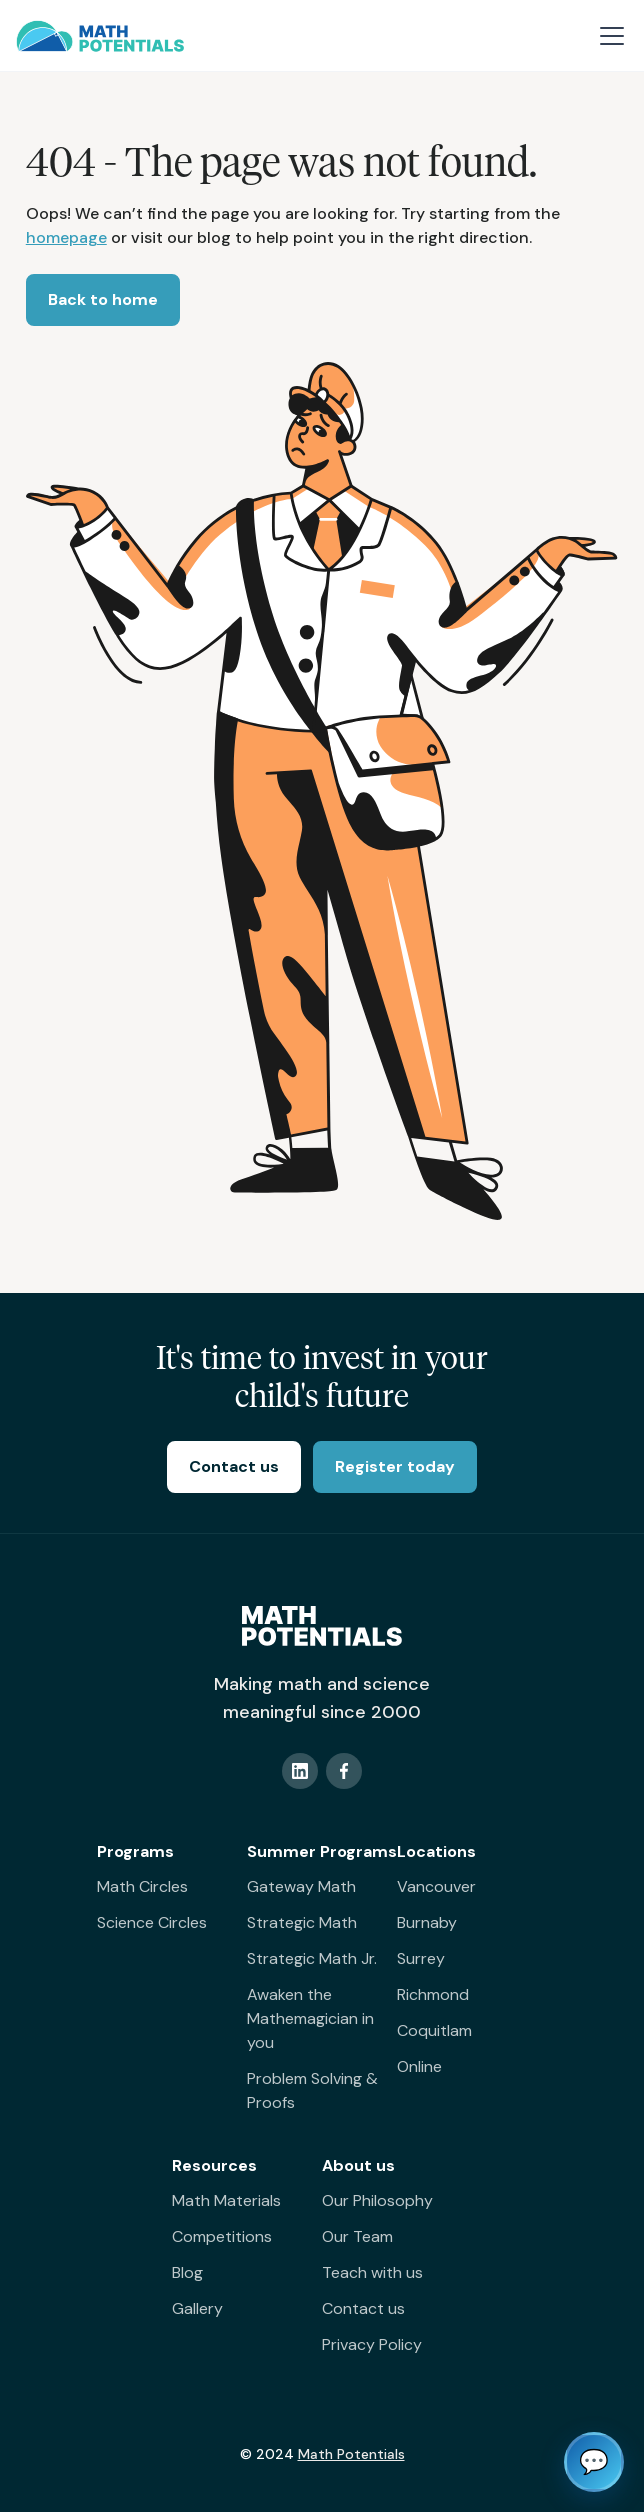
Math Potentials (351, 2454)
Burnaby (427, 1922)
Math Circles (142, 1886)
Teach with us (372, 2272)
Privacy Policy (372, 2344)
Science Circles (152, 1922)
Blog (187, 2272)
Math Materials (226, 2200)
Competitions (222, 2236)
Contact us (363, 2308)
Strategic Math (302, 1922)
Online (419, 2066)
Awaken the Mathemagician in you (310, 2018)
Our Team (357, 2236)
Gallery (197, 2308)
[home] (100, 36)
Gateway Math (301, 1886)
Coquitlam (434, 2030)
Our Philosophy (377, 2200)
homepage (66, 237)
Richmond (433, 1994)
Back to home (103, 299)
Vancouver (436, 1886)
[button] (608, 36)
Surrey (421, 1958)
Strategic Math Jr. (312, 1958)
